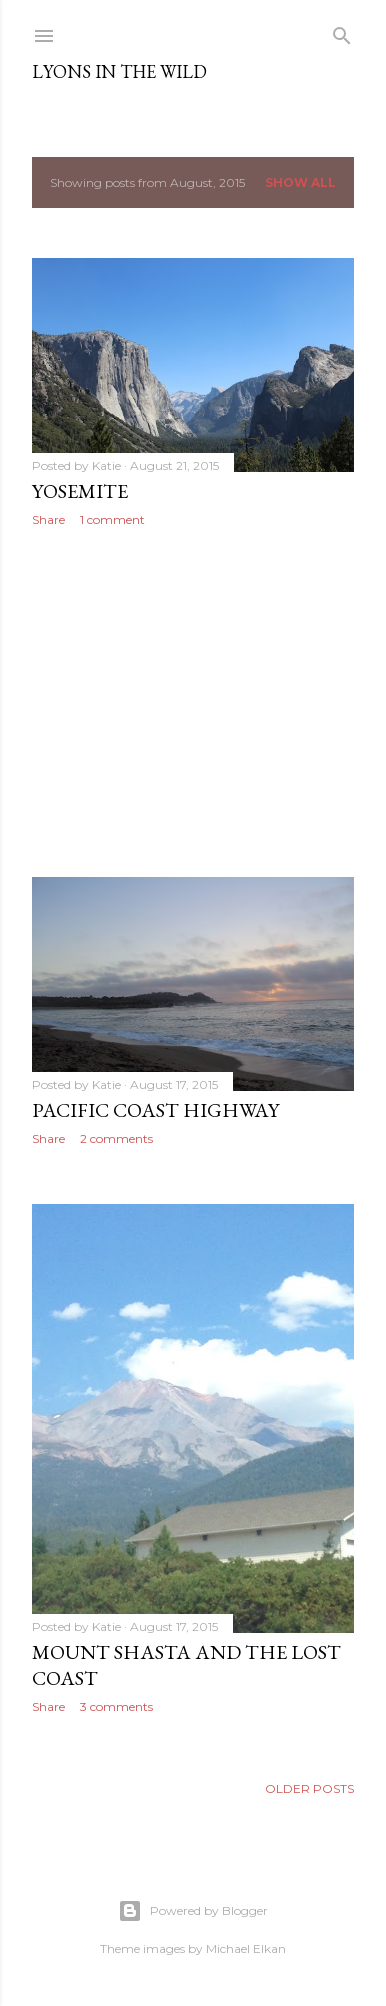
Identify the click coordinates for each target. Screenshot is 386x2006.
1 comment (112, 519)
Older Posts (309, 1788)
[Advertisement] (193, 702)
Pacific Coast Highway (155, 1110)
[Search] (342, 31)
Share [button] (48, 519)
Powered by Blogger (193, 1911)
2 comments (116, 1138)
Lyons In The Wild (119, 71)
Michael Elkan (246, 1948)
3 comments (116, 1706)
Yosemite (80, 491)
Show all (300, 182)
